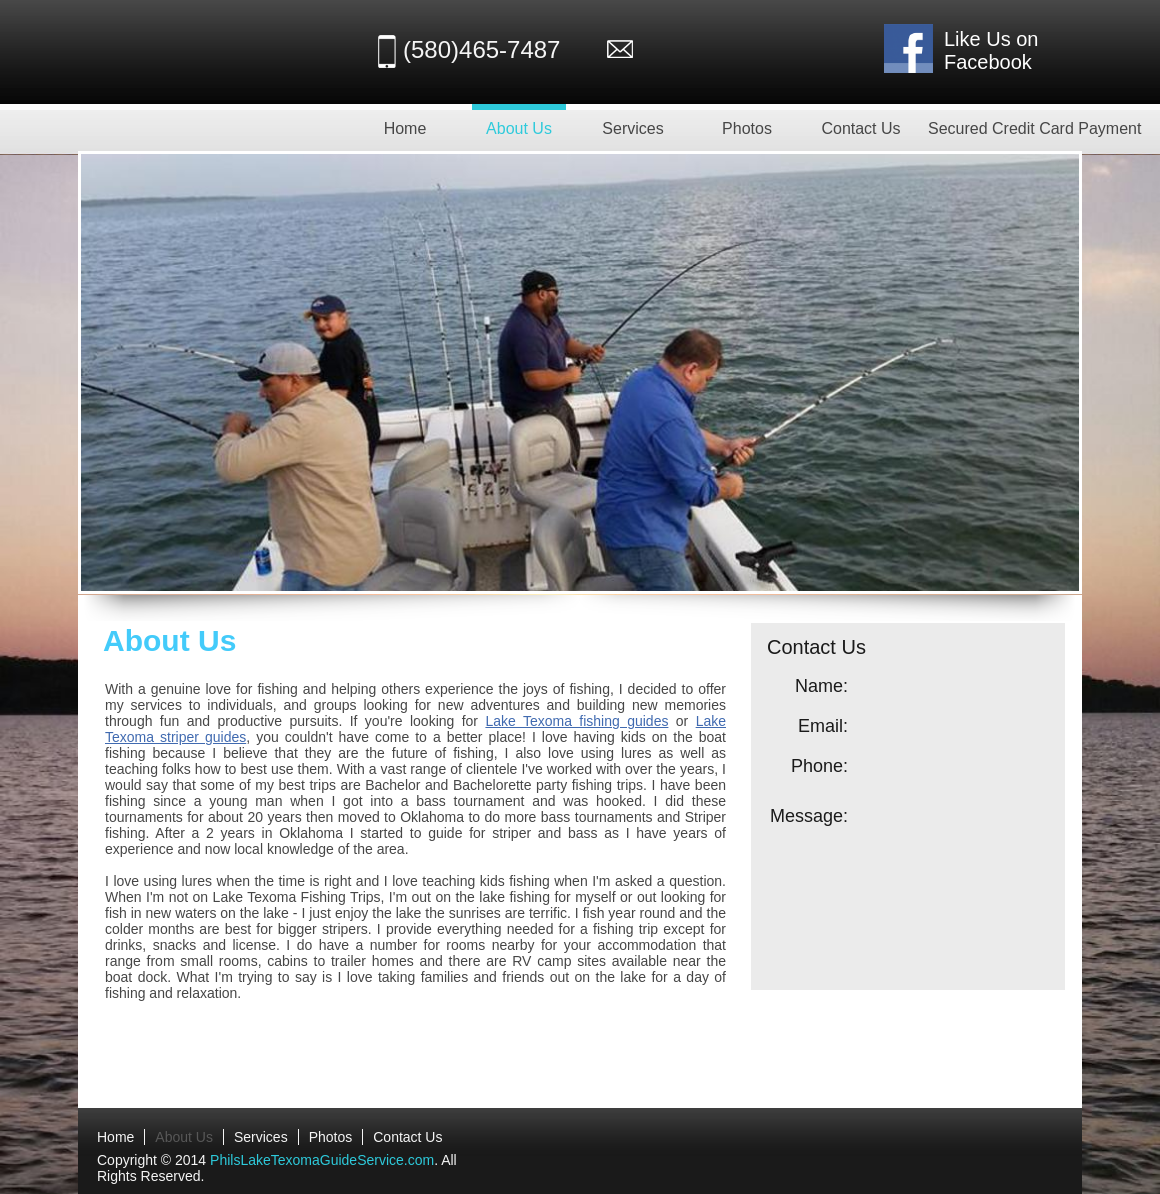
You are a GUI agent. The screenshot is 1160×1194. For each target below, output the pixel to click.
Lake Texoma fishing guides (576, 721)
